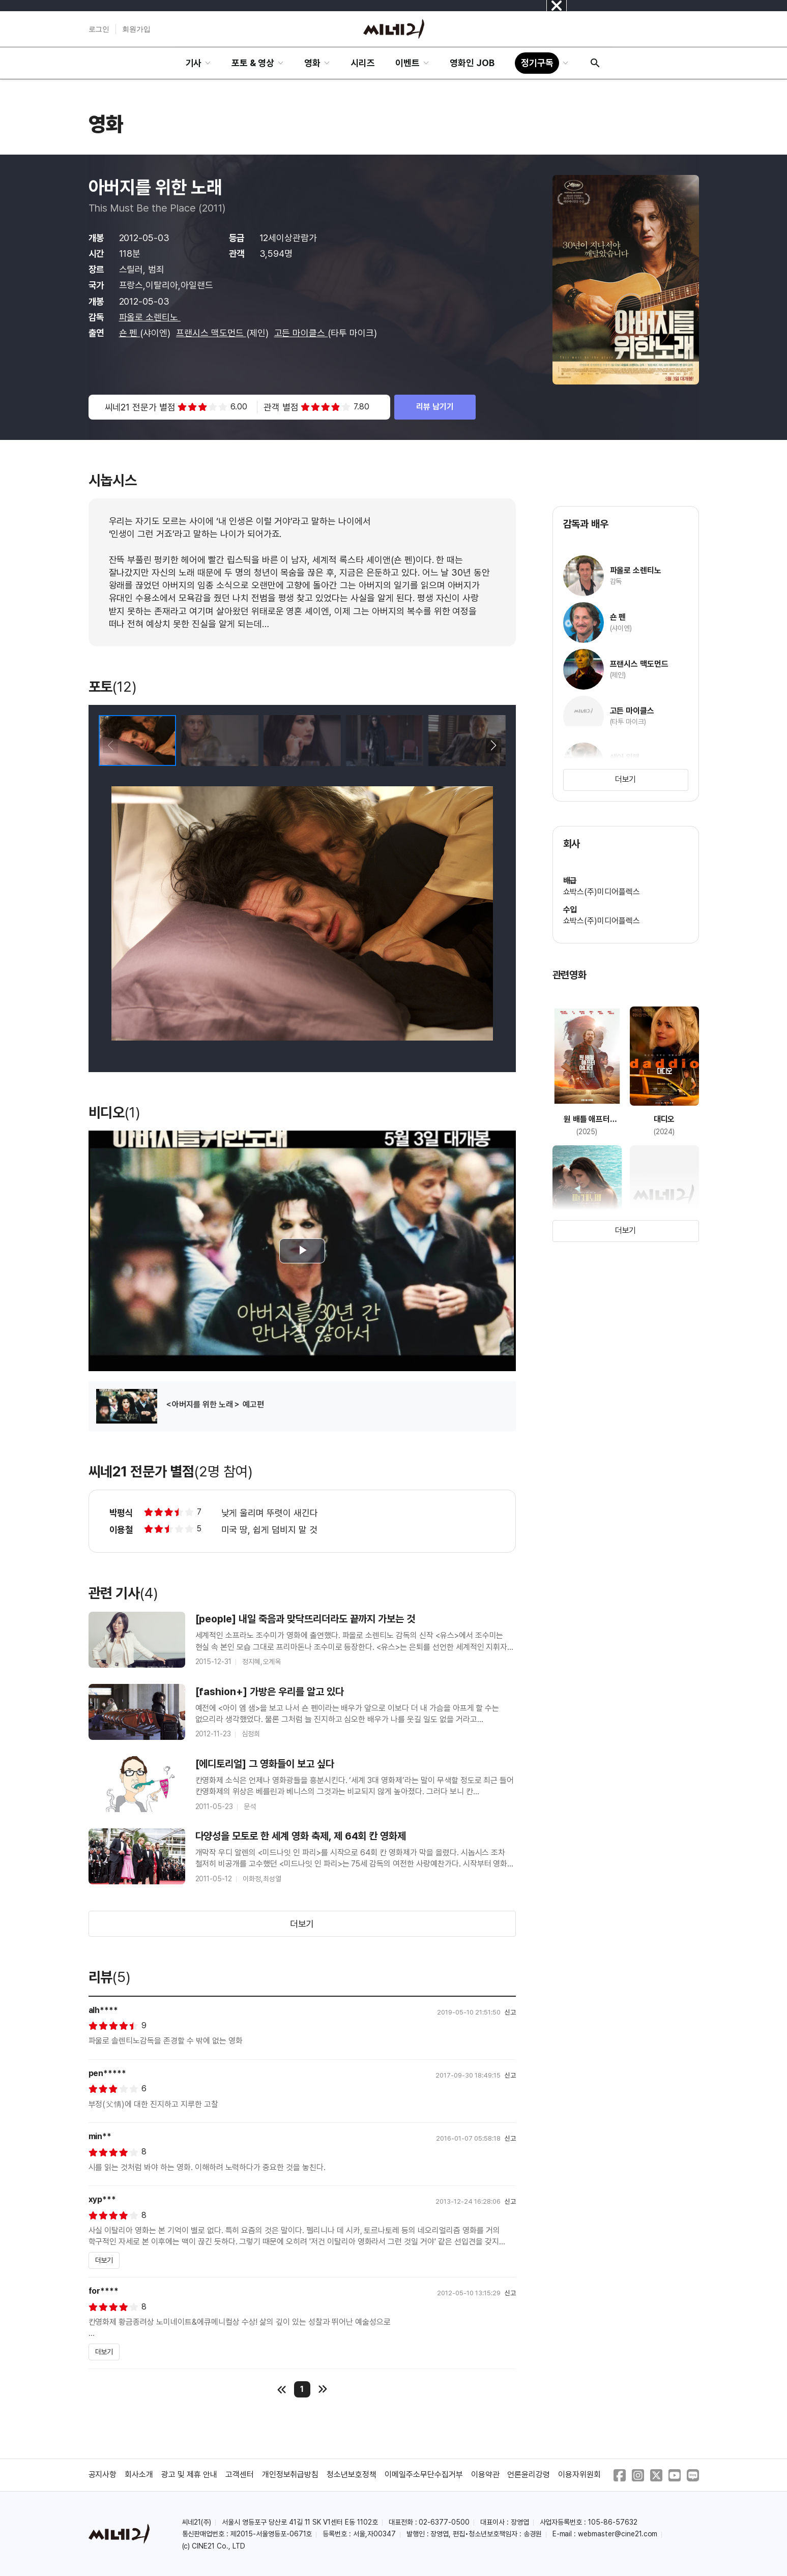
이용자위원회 (579, 2474)
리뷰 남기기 (435, 406)
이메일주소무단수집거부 (424, 2474)
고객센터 (239, 2474)
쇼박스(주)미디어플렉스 (601, 892)
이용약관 (485, 2474)
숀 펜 (129, 333)
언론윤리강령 (528, 2474)
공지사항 (103, 2474)
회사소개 (139, 2474)
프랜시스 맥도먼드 (211, 333)
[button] (494, 745)
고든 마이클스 (301, 333)
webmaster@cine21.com (617, 2534)
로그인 (99, 29)
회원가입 (136, 29)
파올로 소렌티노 (150, 317)
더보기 (302, 1923)
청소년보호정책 (351, 2474)
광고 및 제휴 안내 (189, 2474)
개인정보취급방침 (290, 2474)
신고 (510, 2012)
